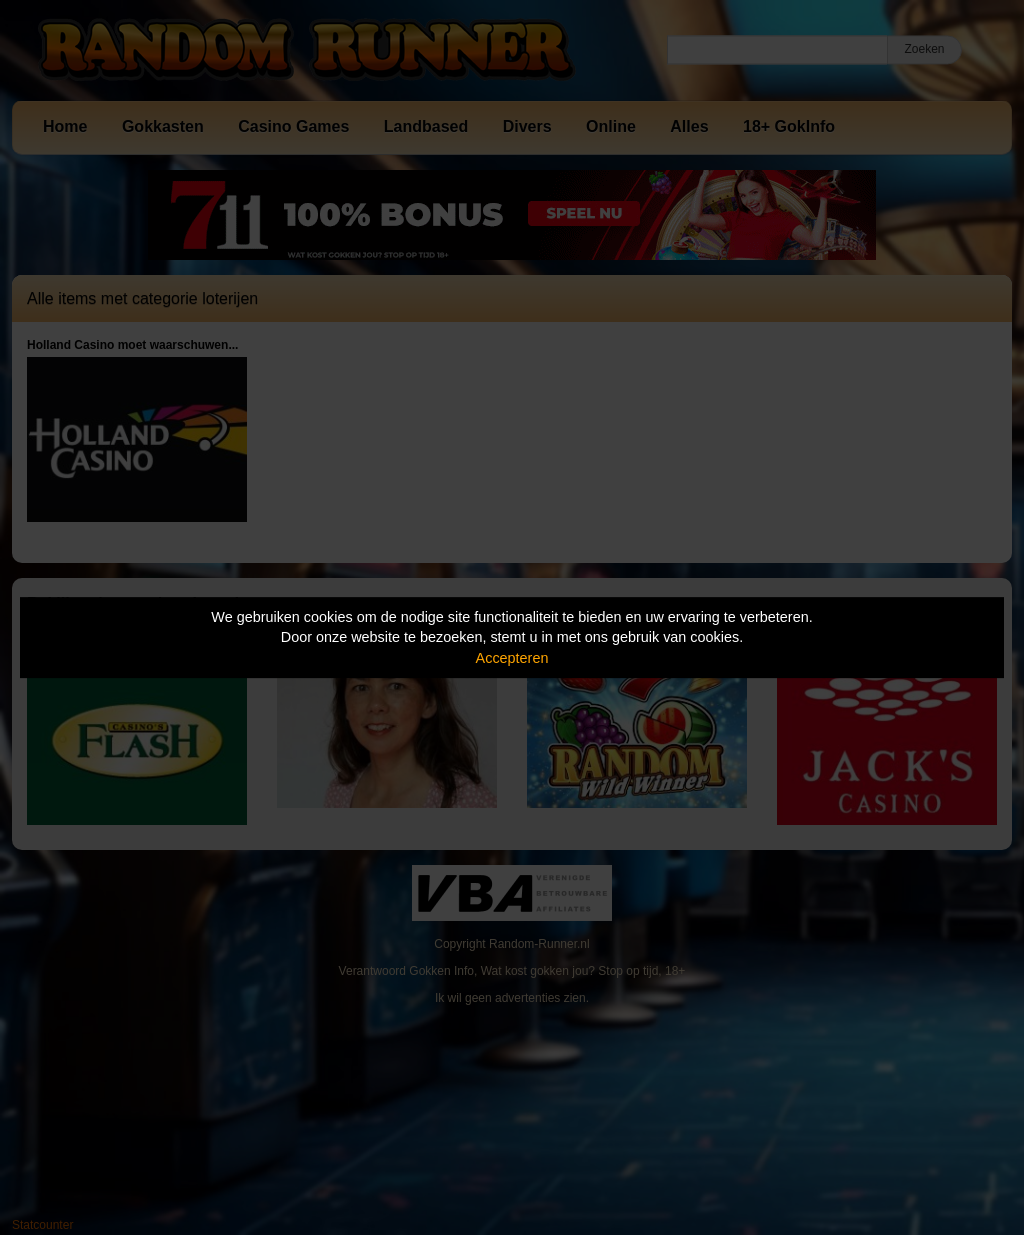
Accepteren (512, 658)
